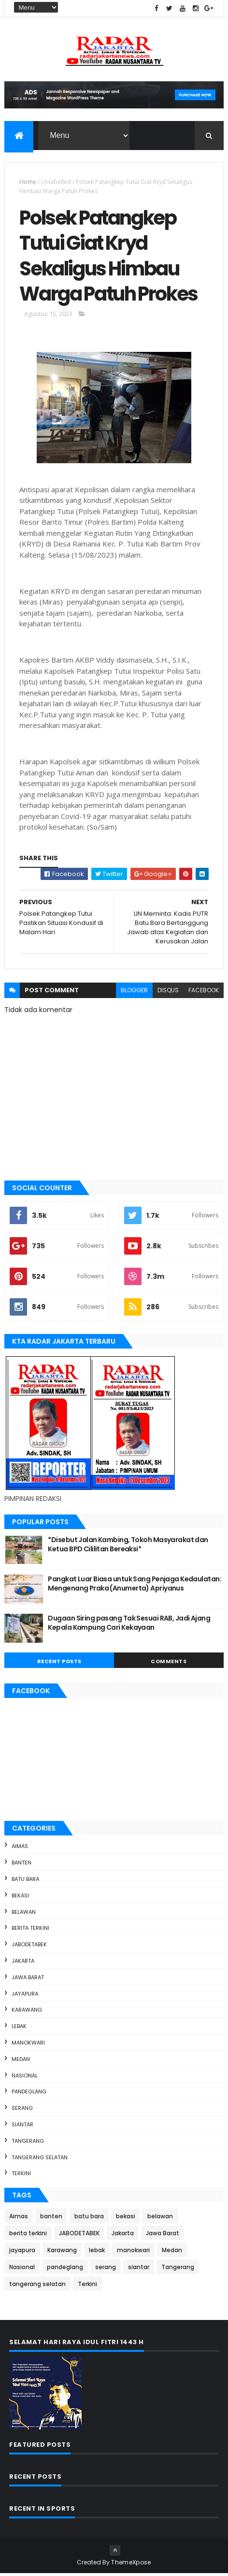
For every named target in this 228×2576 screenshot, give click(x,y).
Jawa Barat (28, 1980)
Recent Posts (59, 1663)
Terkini (21, 2176)
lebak (19, 2028)
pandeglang (29, 2094)
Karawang (27, 2012)
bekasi (20, 1898)
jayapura (25, 1996)
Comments (168, 1663)
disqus (168, 993)
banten (21, 1865)
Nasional (25, 2078)
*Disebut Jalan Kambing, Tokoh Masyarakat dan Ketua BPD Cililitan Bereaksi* (128, 1547)
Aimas (20, 1849)
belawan (24, 1914)
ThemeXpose (131, 2565)
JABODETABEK (29, 1947)
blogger (134, 993)
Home (27, 182)
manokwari (28, 2045)
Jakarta (23, 1963)
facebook (203, 993)
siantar (22, 2127)
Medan (21, 2061)
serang (22, 2110)
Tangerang (28, 2143)
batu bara (25, 1881)
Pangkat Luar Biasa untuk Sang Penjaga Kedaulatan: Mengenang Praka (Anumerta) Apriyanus (134, 1586)
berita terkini (30, 1931)
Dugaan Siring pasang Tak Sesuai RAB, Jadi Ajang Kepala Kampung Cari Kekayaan (129, 1625)
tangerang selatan (40, 2160)
